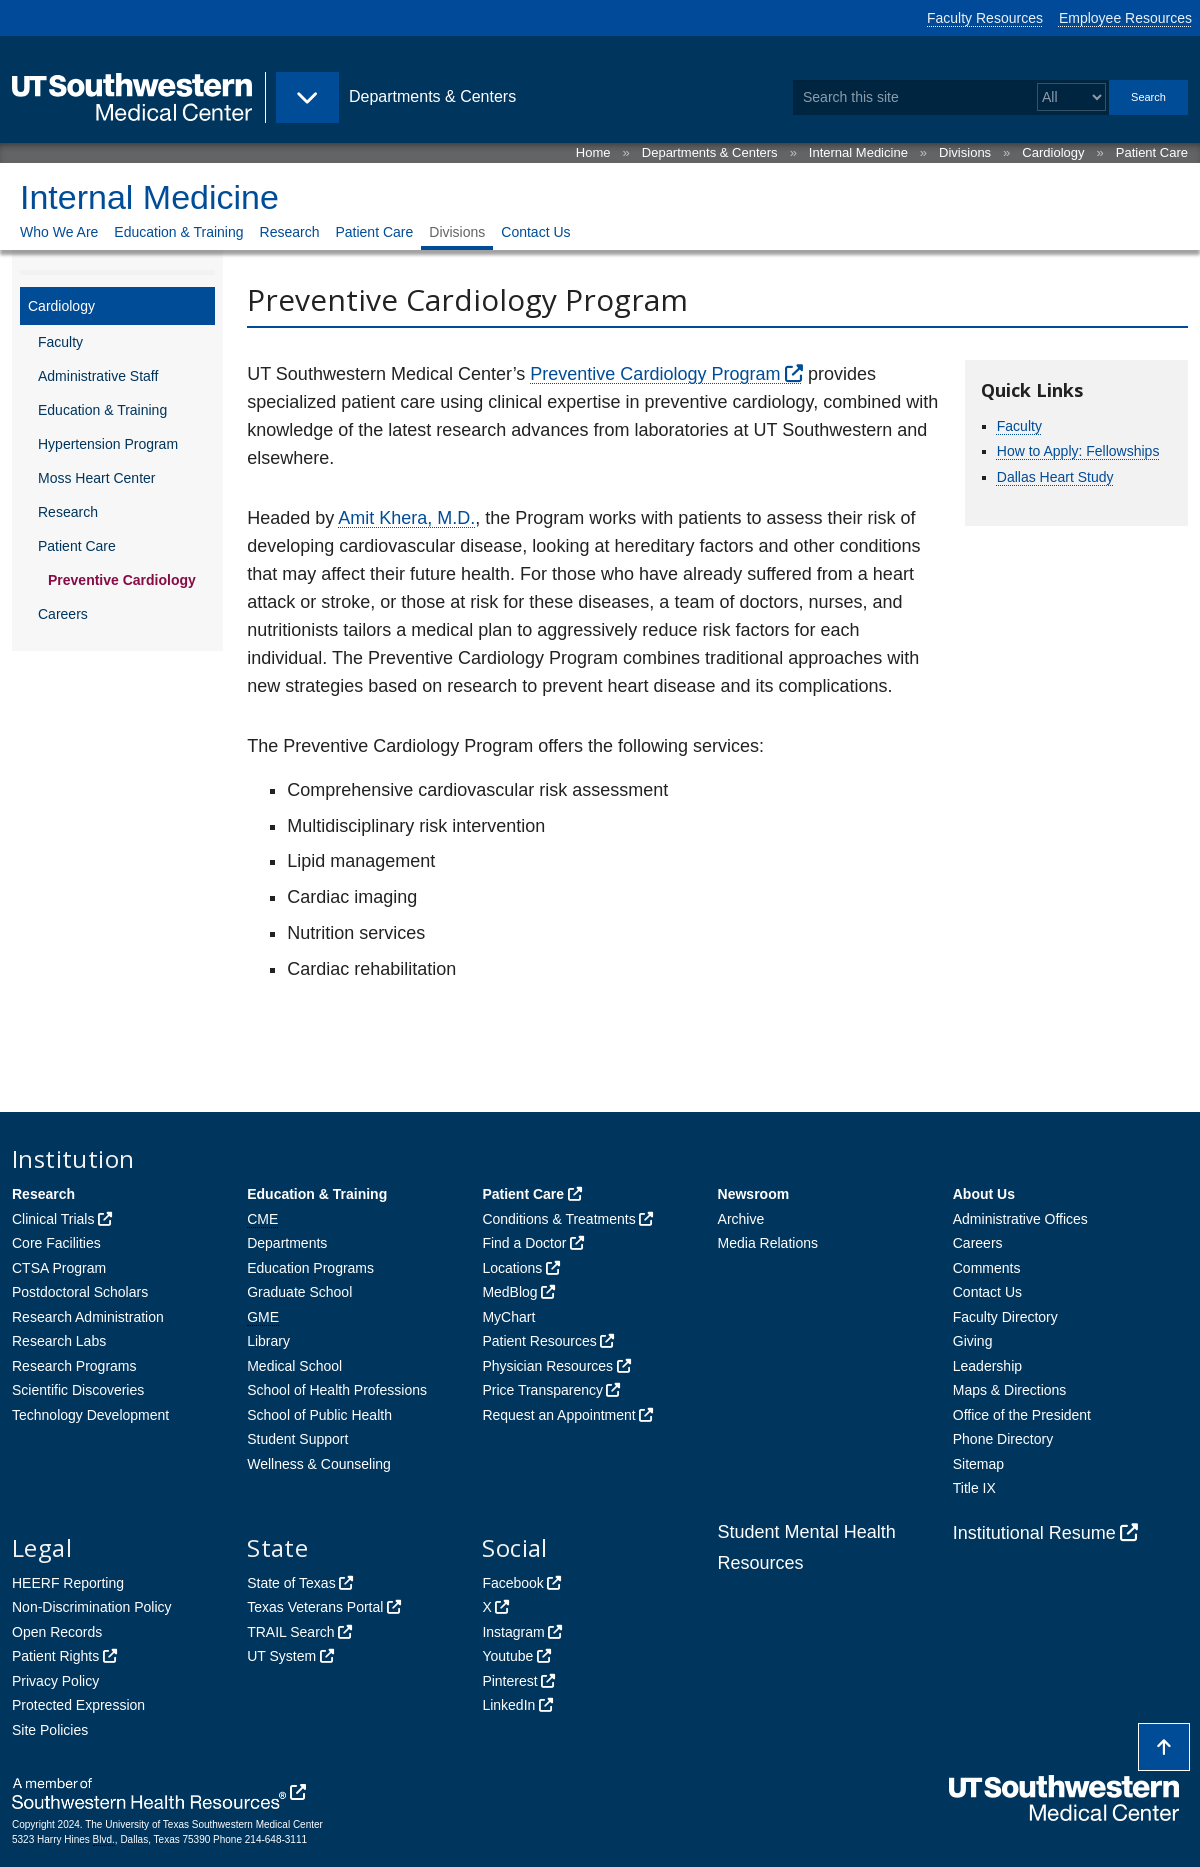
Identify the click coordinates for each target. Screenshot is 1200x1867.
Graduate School (299, 1292)
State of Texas (291, 1583)
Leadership (987, 1366)
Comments (987, 1268)
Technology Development (90, 1415)
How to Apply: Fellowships (1078, 451)
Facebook (512, 1583)
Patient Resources (539, 1341)
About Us (984, 1194)
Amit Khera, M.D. (406, 518)
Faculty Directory (1005, 1317)
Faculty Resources (985, 18)
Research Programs (74, 1366)
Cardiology (1053, 152)
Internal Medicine (858, 152)
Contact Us (535, 232)
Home (593, 152)
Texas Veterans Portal (315, 1607)
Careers (63, 614)
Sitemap (978, 1464)
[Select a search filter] (1071, 97)
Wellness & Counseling (319, 1464)
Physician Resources (547, 1366)
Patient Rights (55, 1656)
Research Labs (59, 1341)
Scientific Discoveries (78, 1390)
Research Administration (88, 1317)
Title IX (974, 1488)
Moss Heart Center (96, 478)
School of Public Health (319, 1415)
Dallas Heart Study (1055, 477)
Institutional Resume (1034, 1533)
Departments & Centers (710, 152)
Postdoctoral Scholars (80, 1292)
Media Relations (768, 1243)
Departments (287, 1243)
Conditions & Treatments (558, 1219)
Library (268, 1341)
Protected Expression (78, 1705)
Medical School (294, 1366)
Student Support (297, 1439)
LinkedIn (508, 1705)
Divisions (965, 152)
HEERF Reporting (68, 1583)
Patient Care (1152, 152)
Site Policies (50, 1730)
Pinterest (509, 1681)
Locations (512, 1268)
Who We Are (59, 232)
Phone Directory (1003, 1439)
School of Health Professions (337, 1390)
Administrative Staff (98, 376)
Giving (973, 1341)
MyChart (508, 1317)
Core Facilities (56, 1243)
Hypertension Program (108, 444)
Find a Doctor (524, 1243)
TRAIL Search (290, 1632)
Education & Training (178, 232)
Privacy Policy (55, 1681)
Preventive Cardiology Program (655, 374)
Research (290, 232)
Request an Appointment (558, 1415)
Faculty (60, 342)
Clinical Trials (53, 1219)
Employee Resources (1125, 18)
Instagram (513, 1632)
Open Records (57, 1632)
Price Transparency (542, 1390)
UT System (281, 1656)
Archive (741, 1219)
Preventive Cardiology (122, 580)
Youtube (507, 1656)
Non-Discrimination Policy (92, 1607)
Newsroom (754, 1194)
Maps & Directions (1010, 1390)
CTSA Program (59, 1268)
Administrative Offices (1020, 1219)
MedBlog (509, 1292)
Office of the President (1022, 1415)
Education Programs (310, 1268)
